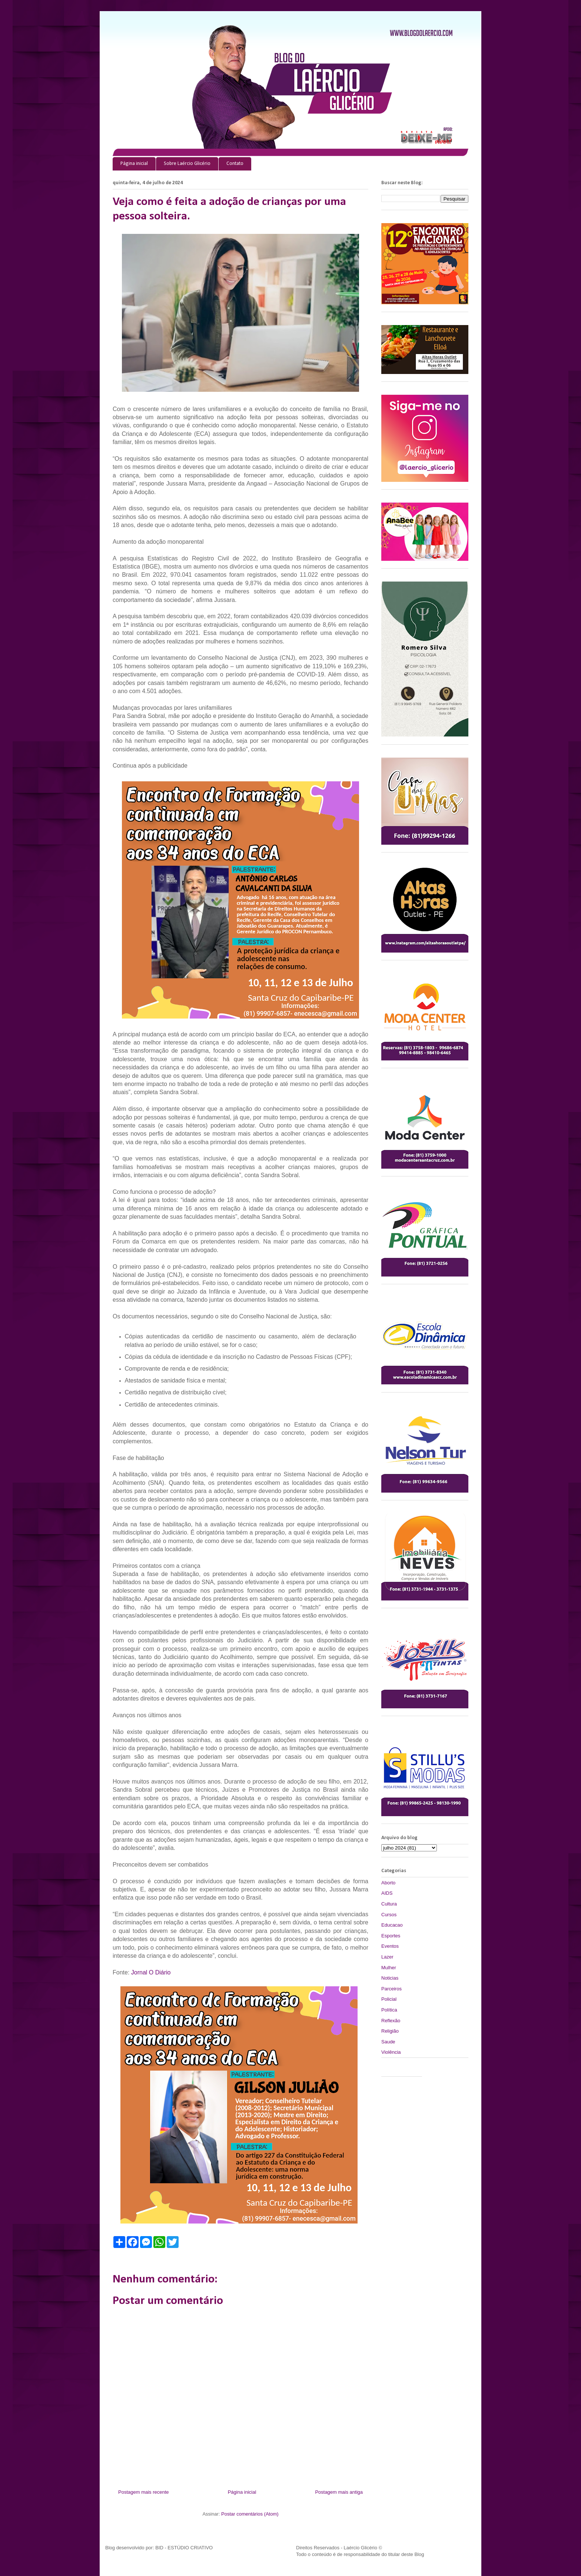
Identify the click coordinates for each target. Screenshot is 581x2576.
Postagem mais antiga (339, 2492)
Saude (388, 2041)
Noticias (389, 1978)
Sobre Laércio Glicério (187, 163)
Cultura (389, 1904)
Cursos (388, 1914)
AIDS (386, 1893)
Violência (391, 2052)
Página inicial (134, 163)
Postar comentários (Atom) (250, 2514)
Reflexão (390, 2020)
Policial (388, 1999)
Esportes (390, 1935)
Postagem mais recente (143, 2492)
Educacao (392, 1925)
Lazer (387, 1957)
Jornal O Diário (151, 1972)
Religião (390, 2031)
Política (389, 2010)
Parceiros (391, 1988)
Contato (234, 163)
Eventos (390, 1946)
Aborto (388, 1882)
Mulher (388, 1967)
